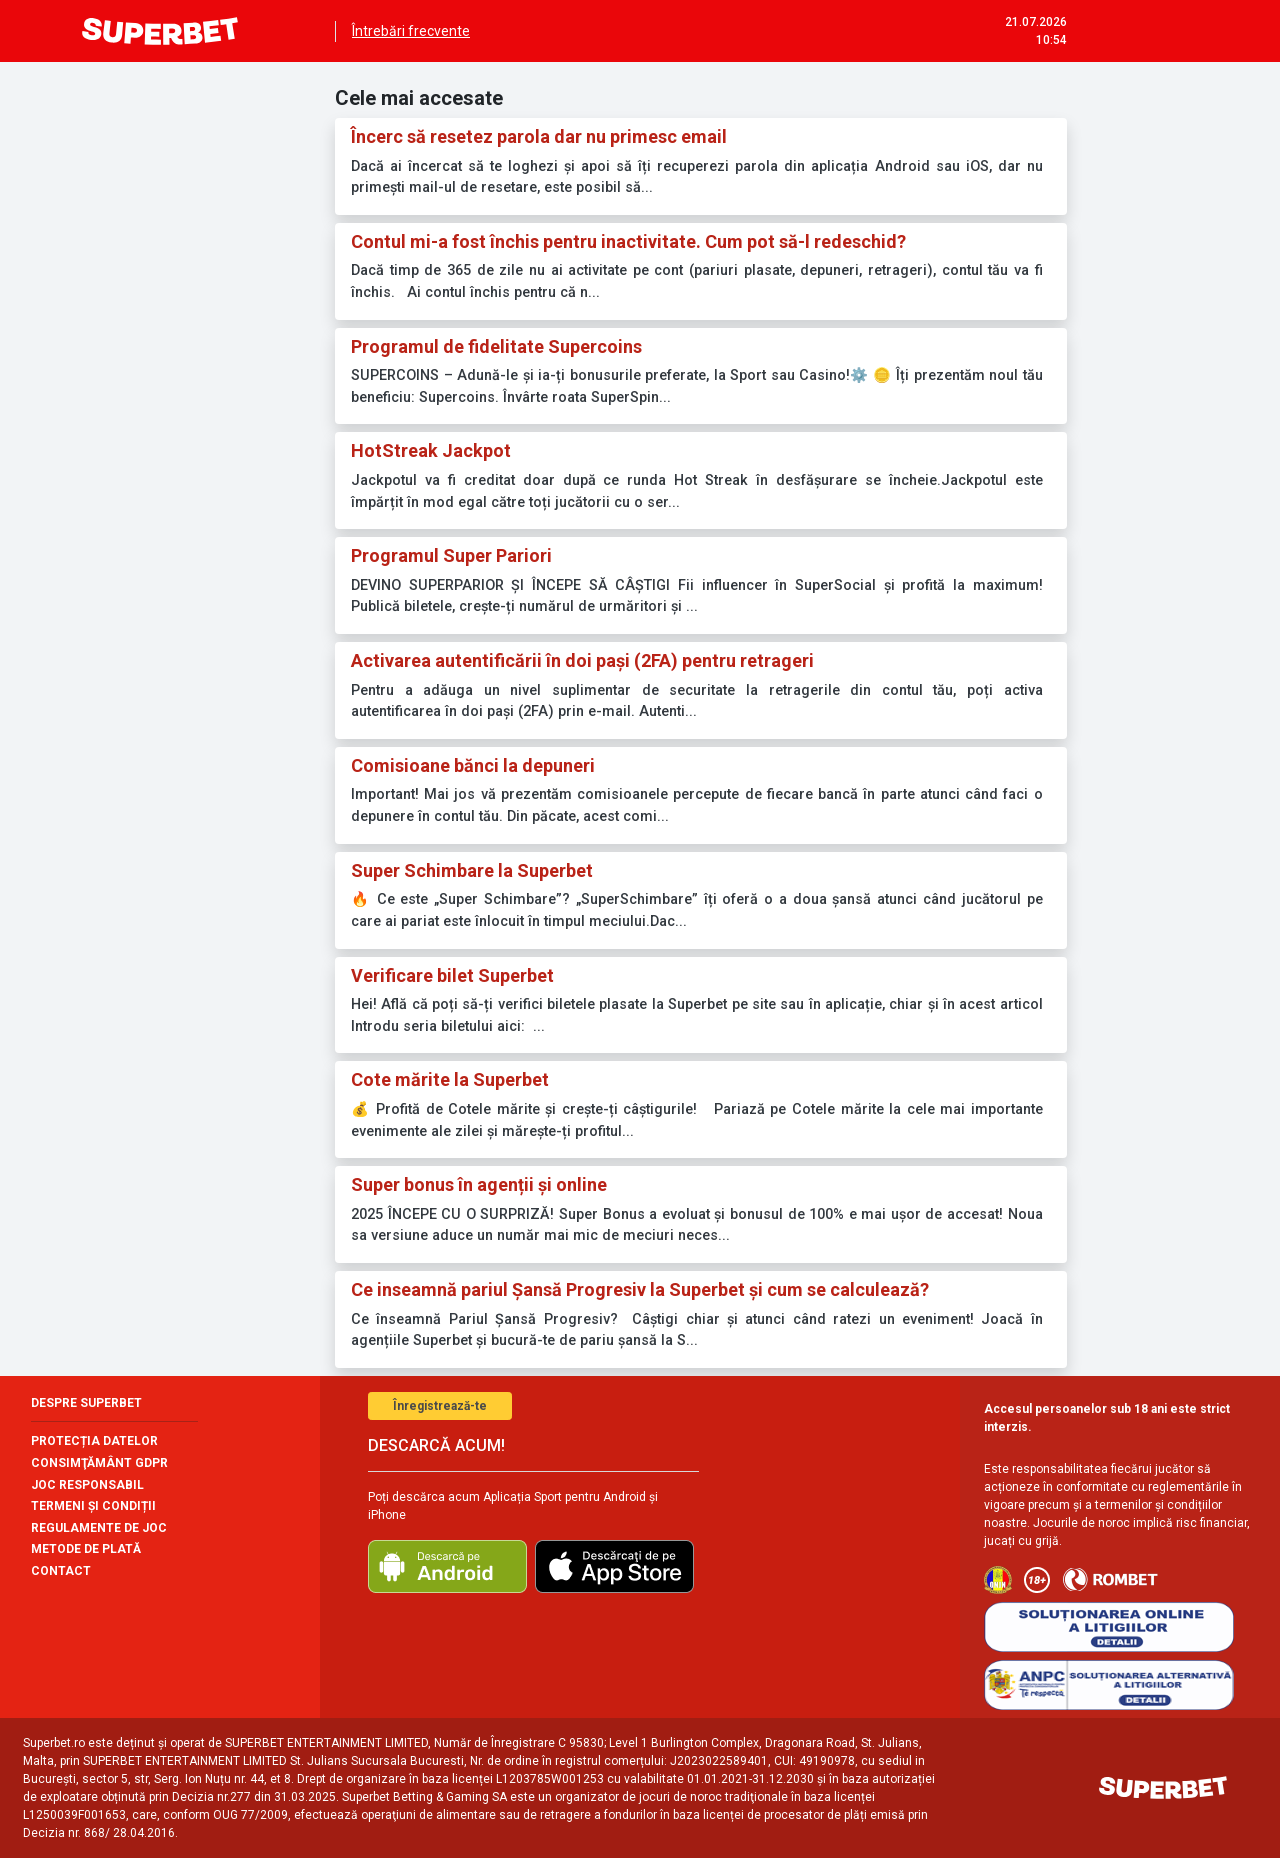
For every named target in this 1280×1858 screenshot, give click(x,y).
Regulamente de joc (99, 1528)
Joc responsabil (87, 1485)
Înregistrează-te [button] (440, 1406)
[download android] (447, 1566)
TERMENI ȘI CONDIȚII (93, 1506)
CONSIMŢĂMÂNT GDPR (99, 1463)
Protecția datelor (94, 1441)
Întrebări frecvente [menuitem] (411, 31)
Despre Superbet (86, 1403)
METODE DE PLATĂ (86, 1549)
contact (61, 1571)
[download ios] (614, 1566)
